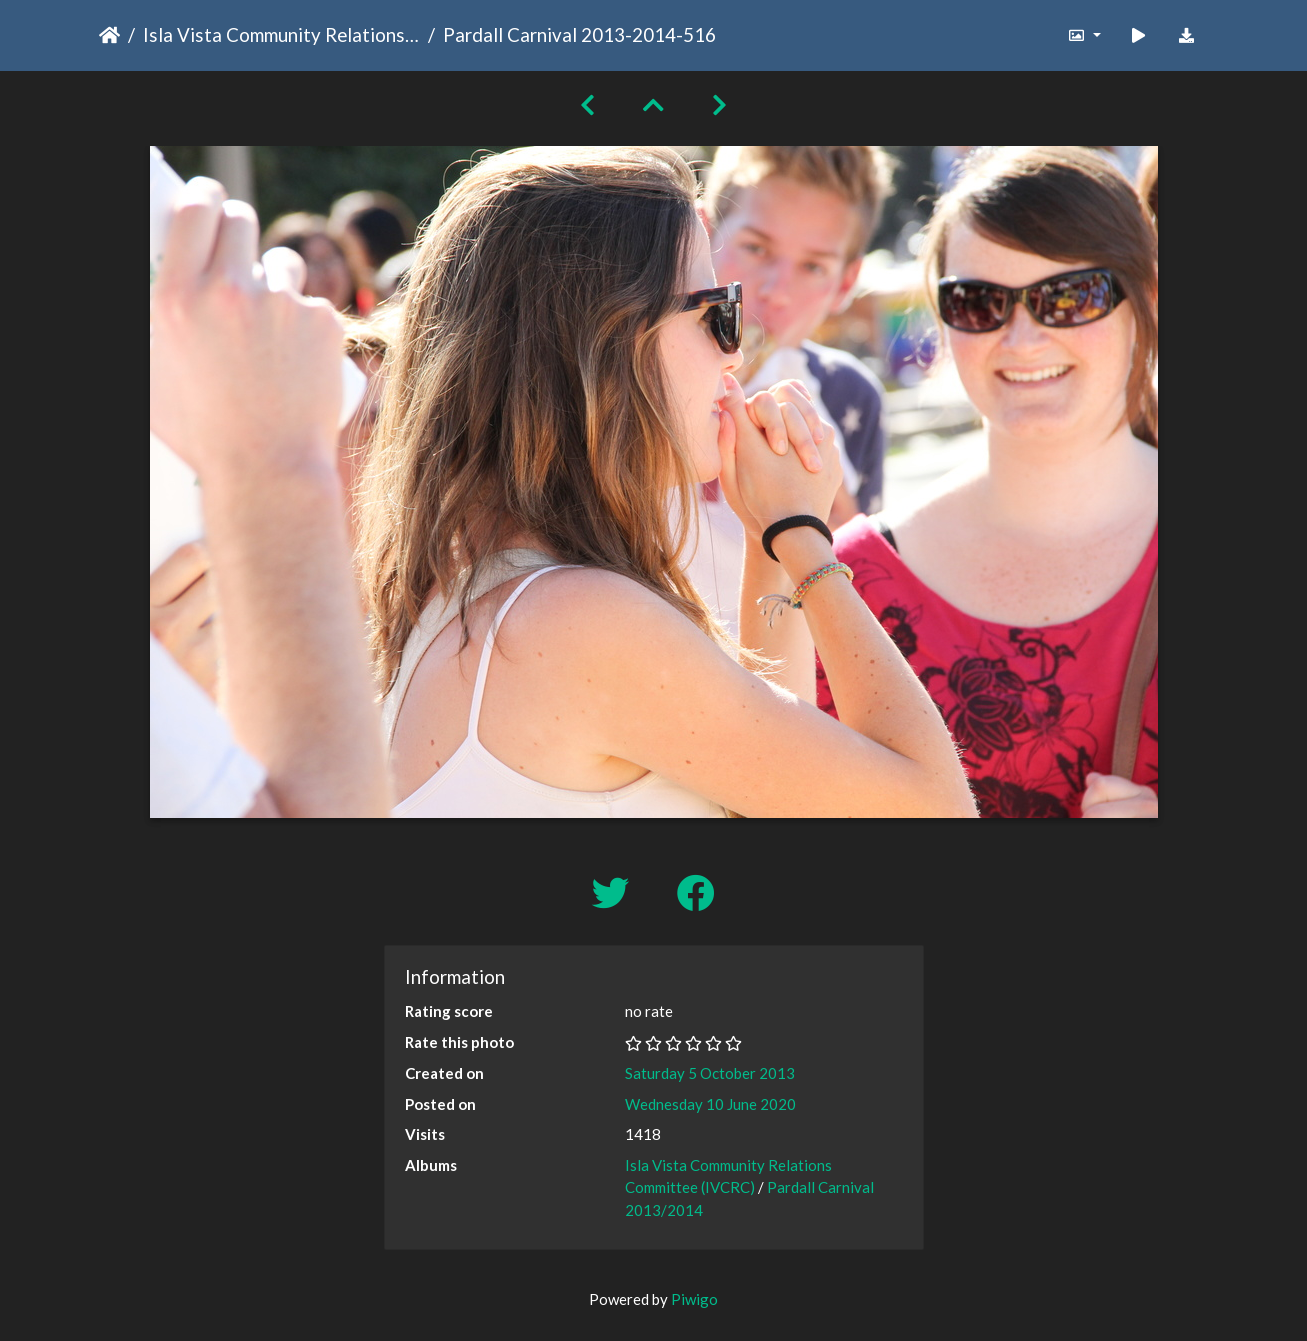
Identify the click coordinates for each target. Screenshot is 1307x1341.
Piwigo (694, 1299)
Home (109, 35)
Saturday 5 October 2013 (710, 1073)
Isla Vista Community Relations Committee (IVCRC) (281, 34)
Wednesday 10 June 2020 (710, 1104)
